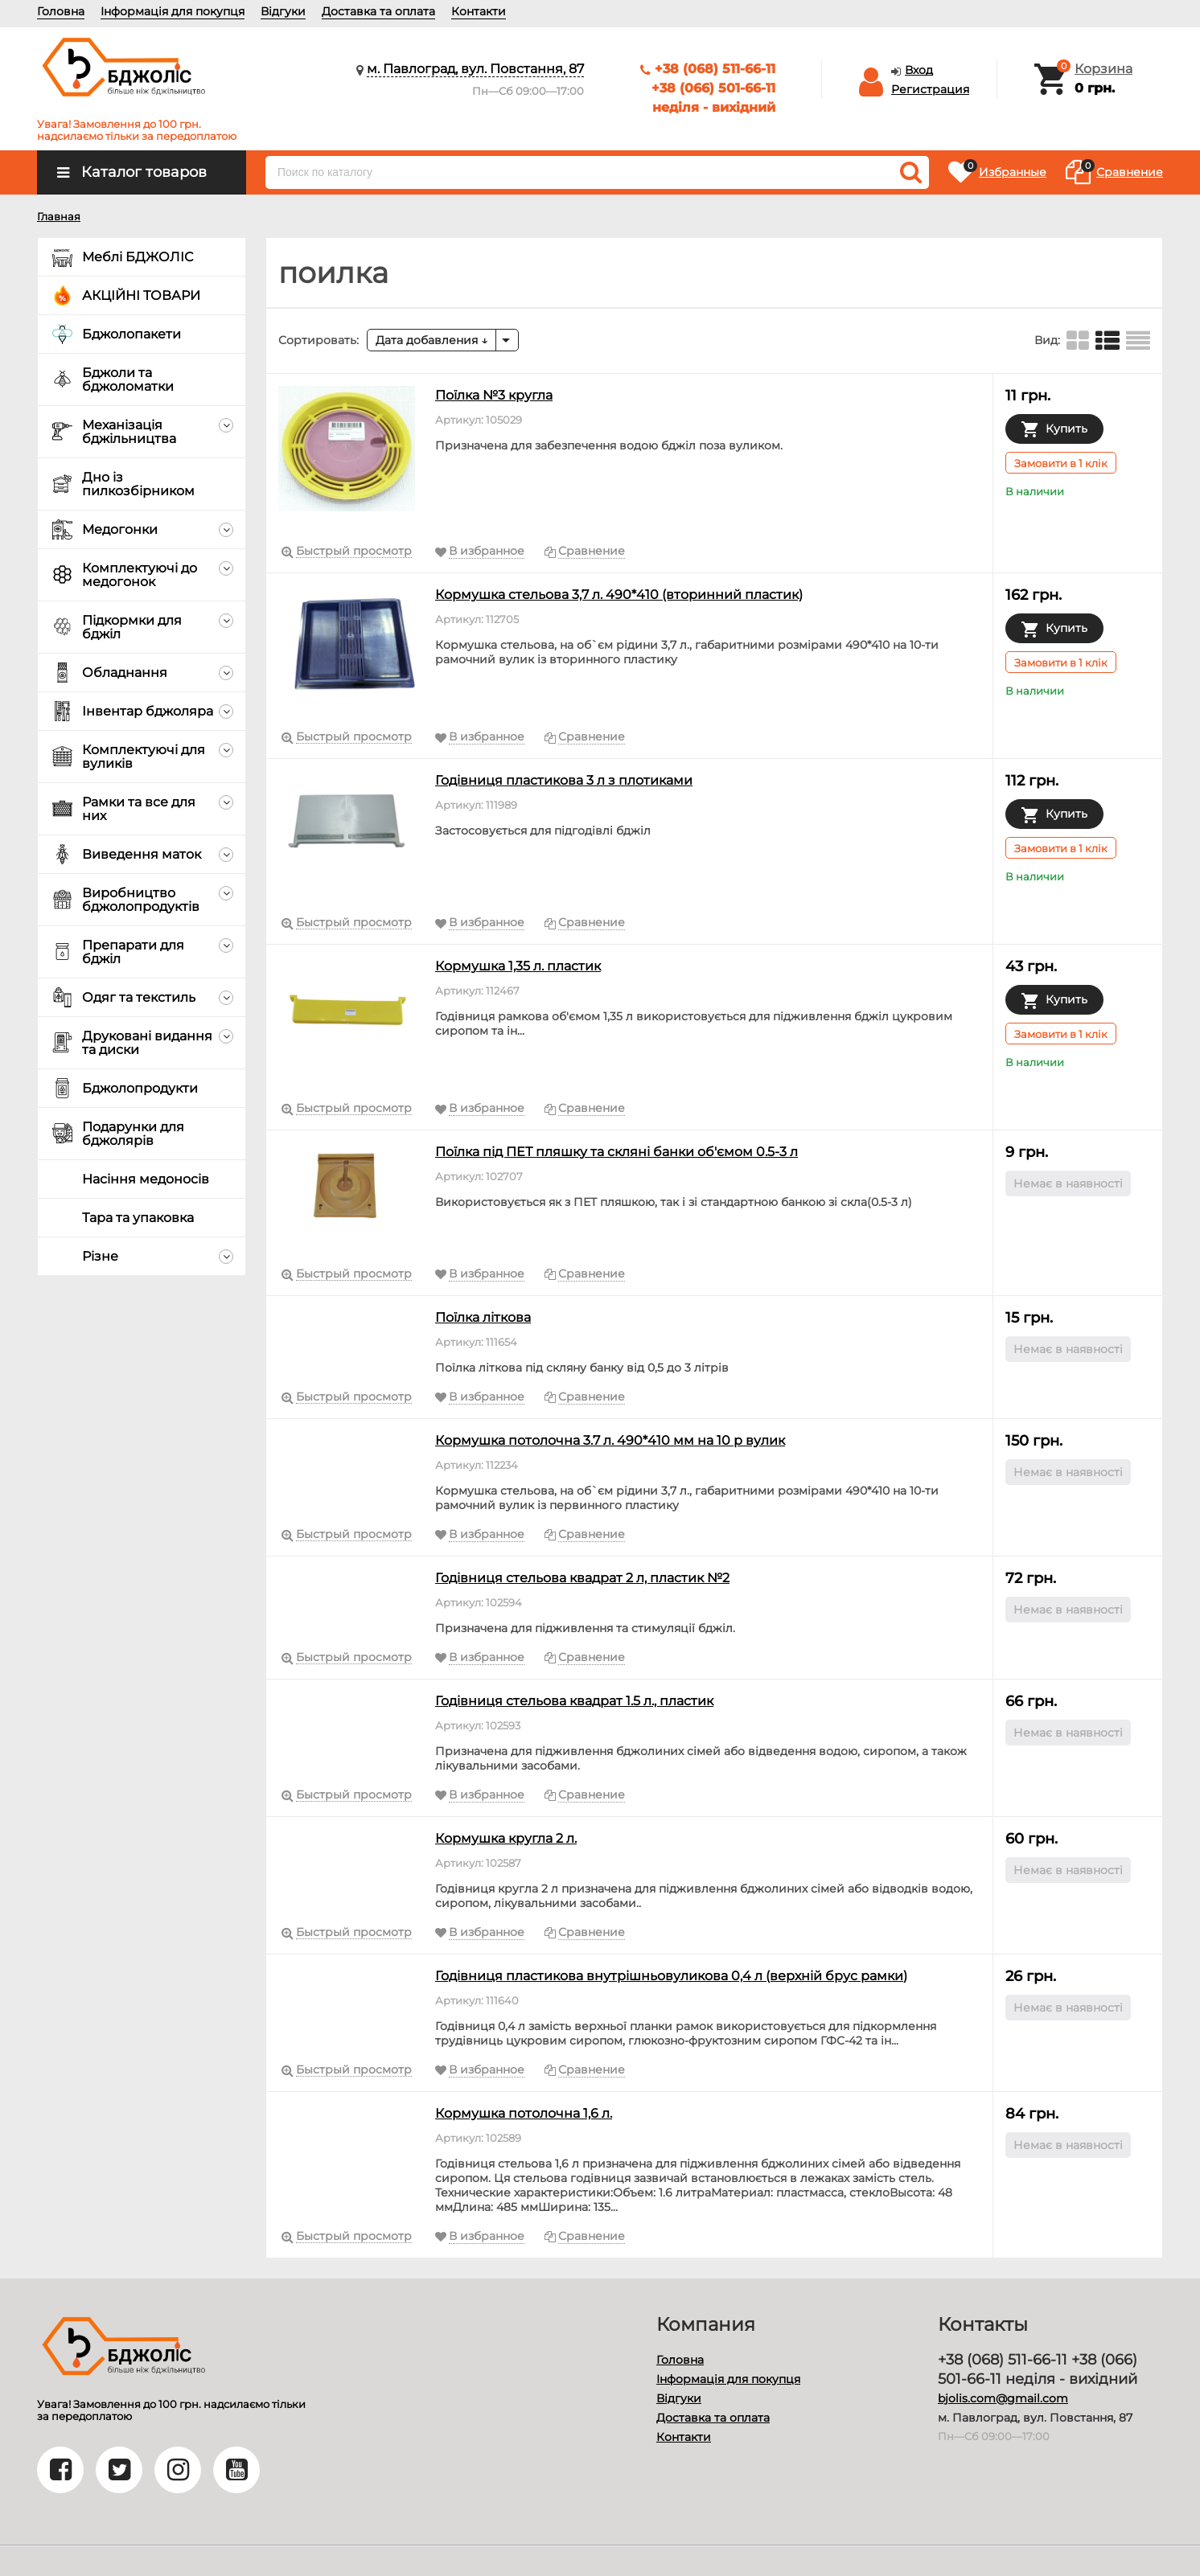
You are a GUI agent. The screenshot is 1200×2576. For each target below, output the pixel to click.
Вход (919, 70)
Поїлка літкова (483, 1317)
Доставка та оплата (378, 11)
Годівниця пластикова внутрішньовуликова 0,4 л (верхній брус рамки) (671, 1975)
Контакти (478, 11)
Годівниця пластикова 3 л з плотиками (563, 780)
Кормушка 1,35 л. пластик (518, 966)
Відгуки (283, 11)
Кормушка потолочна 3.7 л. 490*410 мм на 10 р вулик (610, 1440)
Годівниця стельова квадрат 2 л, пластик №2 (582, 1577)
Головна (60, 11)
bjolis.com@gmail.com (1003, 2398)
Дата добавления (431, 340)
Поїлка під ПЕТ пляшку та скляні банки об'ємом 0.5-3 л (616, 1151)
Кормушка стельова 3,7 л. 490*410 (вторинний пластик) (619, 594)
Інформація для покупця (173, 11)
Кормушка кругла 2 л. (506, 1838)
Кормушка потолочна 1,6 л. (523, 2113)
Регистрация (930, 89)
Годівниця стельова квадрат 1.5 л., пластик (574, 1700)
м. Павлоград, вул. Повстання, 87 (475, 68)
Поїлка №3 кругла (494, 395)
